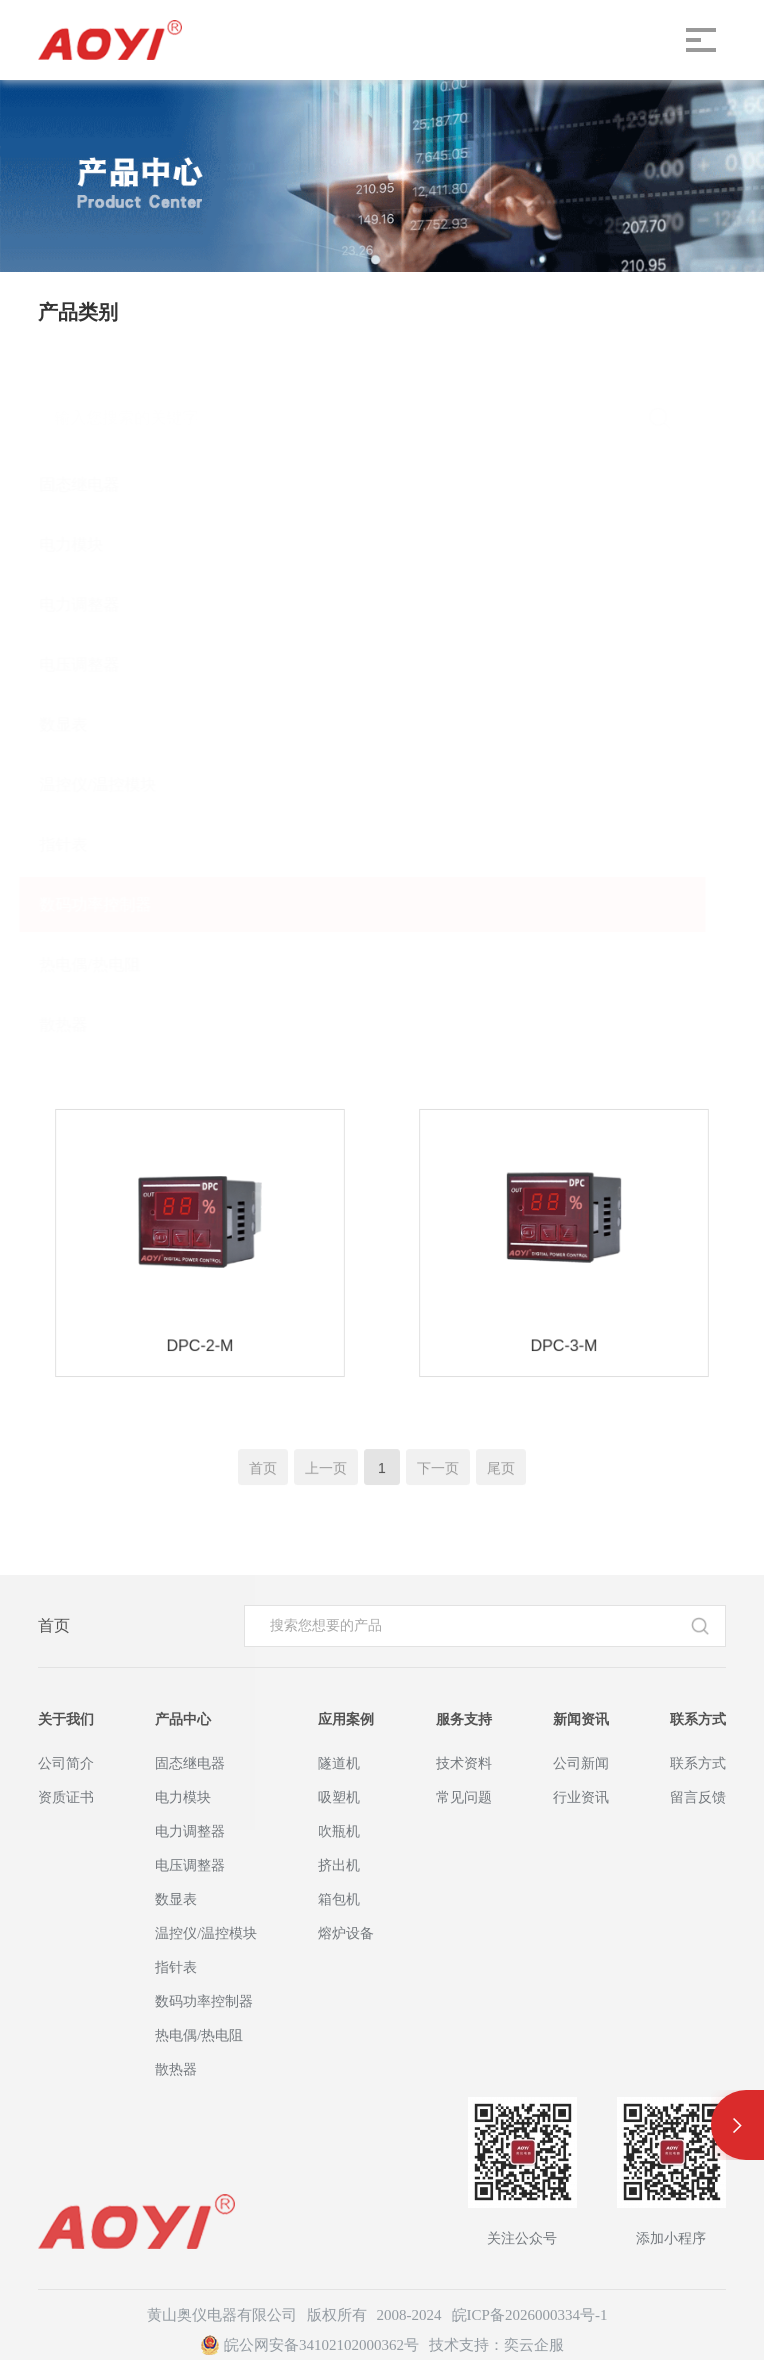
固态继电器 (99, 484)
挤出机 (339, 1865)
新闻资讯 (581, 1719)
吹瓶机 (339, 1831)
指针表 (83, 844)
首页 (54, 1625)
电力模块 (91, 544)
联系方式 (698, 1719)
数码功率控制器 (115, 904)
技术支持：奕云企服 (496, 2345)
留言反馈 (698, 1797)
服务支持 (464, 1719)
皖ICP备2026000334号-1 (530, 2315)
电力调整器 (99, 604)
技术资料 (464, 1763)
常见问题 (464, 1797)
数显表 (83, 724)
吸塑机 (339, 1797)
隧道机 (339, 1763)
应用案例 (346, 1719)
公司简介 (66, 1763)
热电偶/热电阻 (109, 964)
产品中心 (183, 1719)
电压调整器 (99, 664)
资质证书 (66, 1797)
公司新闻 (581, 1763)
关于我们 (66, 1719)
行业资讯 (581, 1797)
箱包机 (339, 1899)
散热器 (83, 1024)
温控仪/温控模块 (117, 784)
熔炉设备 (346, 1933)
